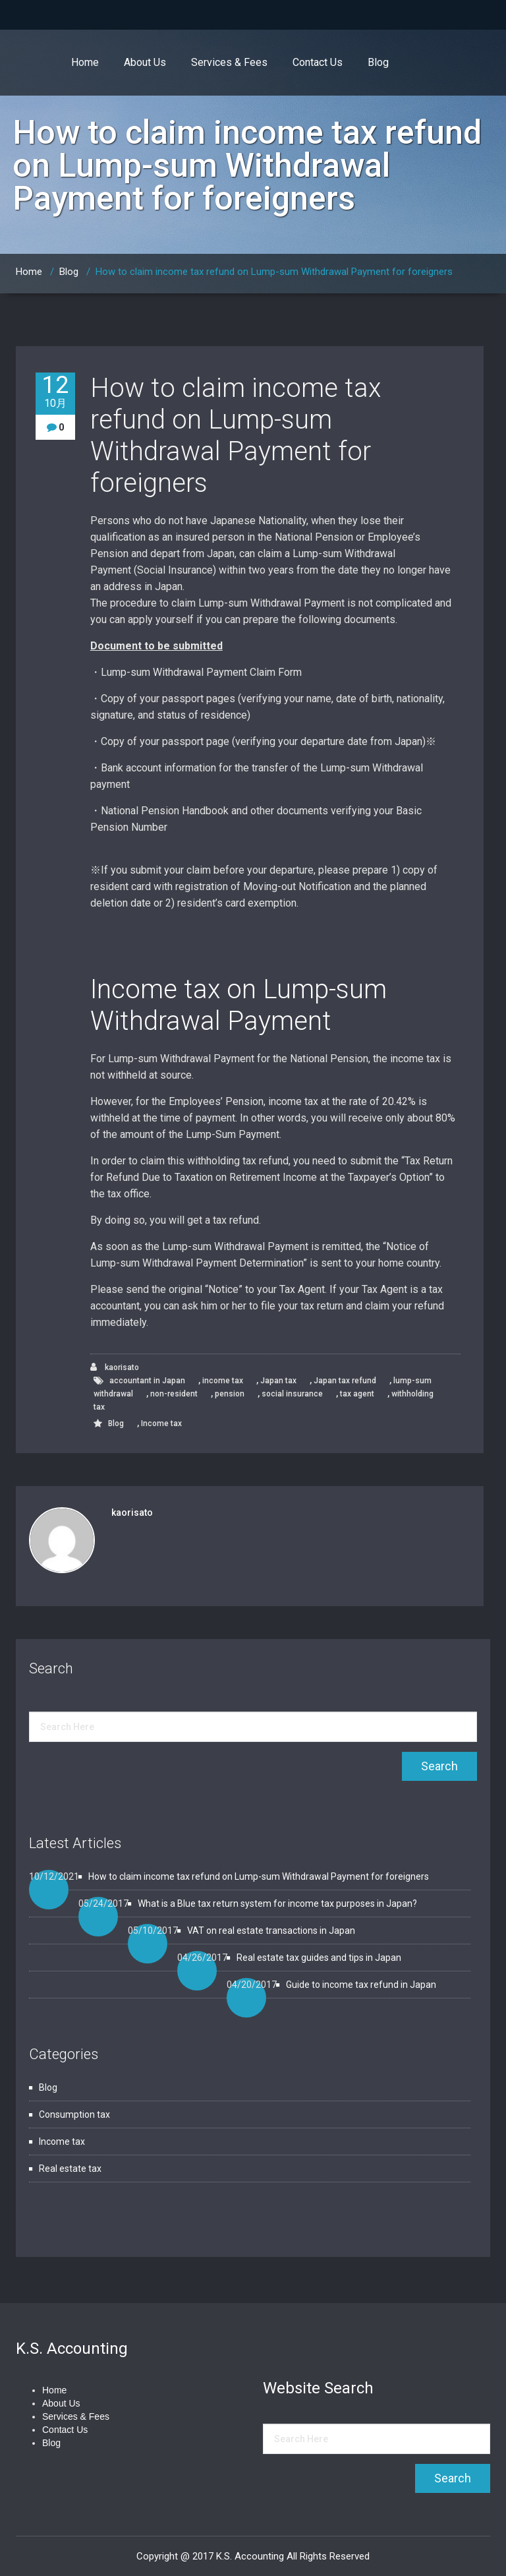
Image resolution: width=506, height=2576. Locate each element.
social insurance (292, 1393)
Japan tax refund (345, 1380)
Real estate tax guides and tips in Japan (319, 1957)
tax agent (357, 1393)
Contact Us (318, 62)
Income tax (161, 1423)
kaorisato (114, 1367)
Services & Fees (229, 62)
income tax (222, 1380)
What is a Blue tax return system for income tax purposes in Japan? (277, 1903)
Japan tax (278, 1380)
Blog (378, 62)
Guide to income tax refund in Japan (361, 1984)
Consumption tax (74, 2114)
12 (55, 391)
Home (85, 62)
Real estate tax (70, 2168)
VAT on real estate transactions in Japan (271, 1930)
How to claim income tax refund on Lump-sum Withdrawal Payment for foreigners (274, 272)
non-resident (174, 1393)
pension (229, 1393)
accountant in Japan (147, 1380)
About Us (145, 62)
